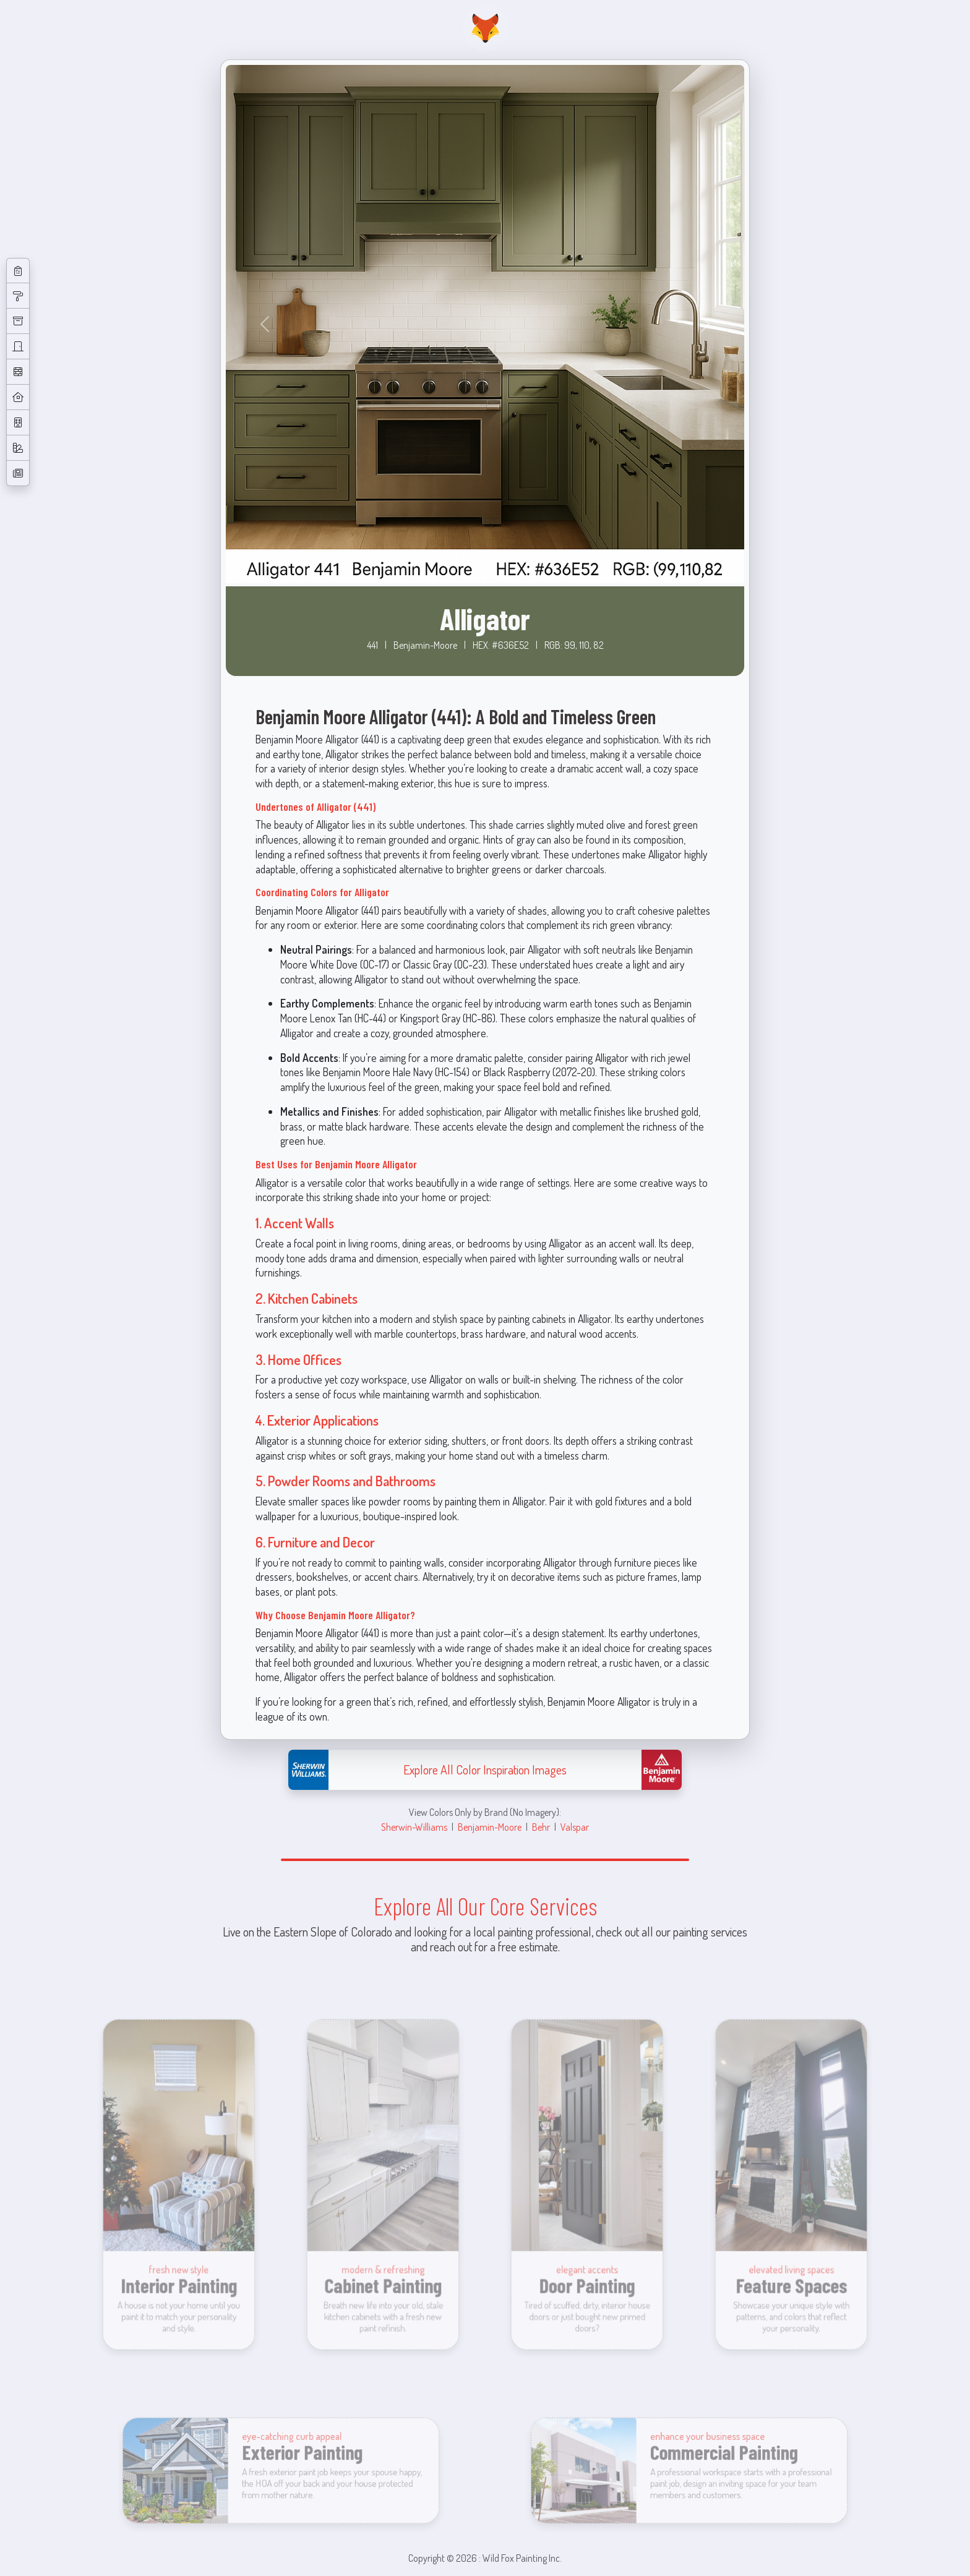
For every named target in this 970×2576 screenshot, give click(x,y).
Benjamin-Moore (489, 1826)
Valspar (574, 1826)
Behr (541, 1826)
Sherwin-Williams (414, 1826)
